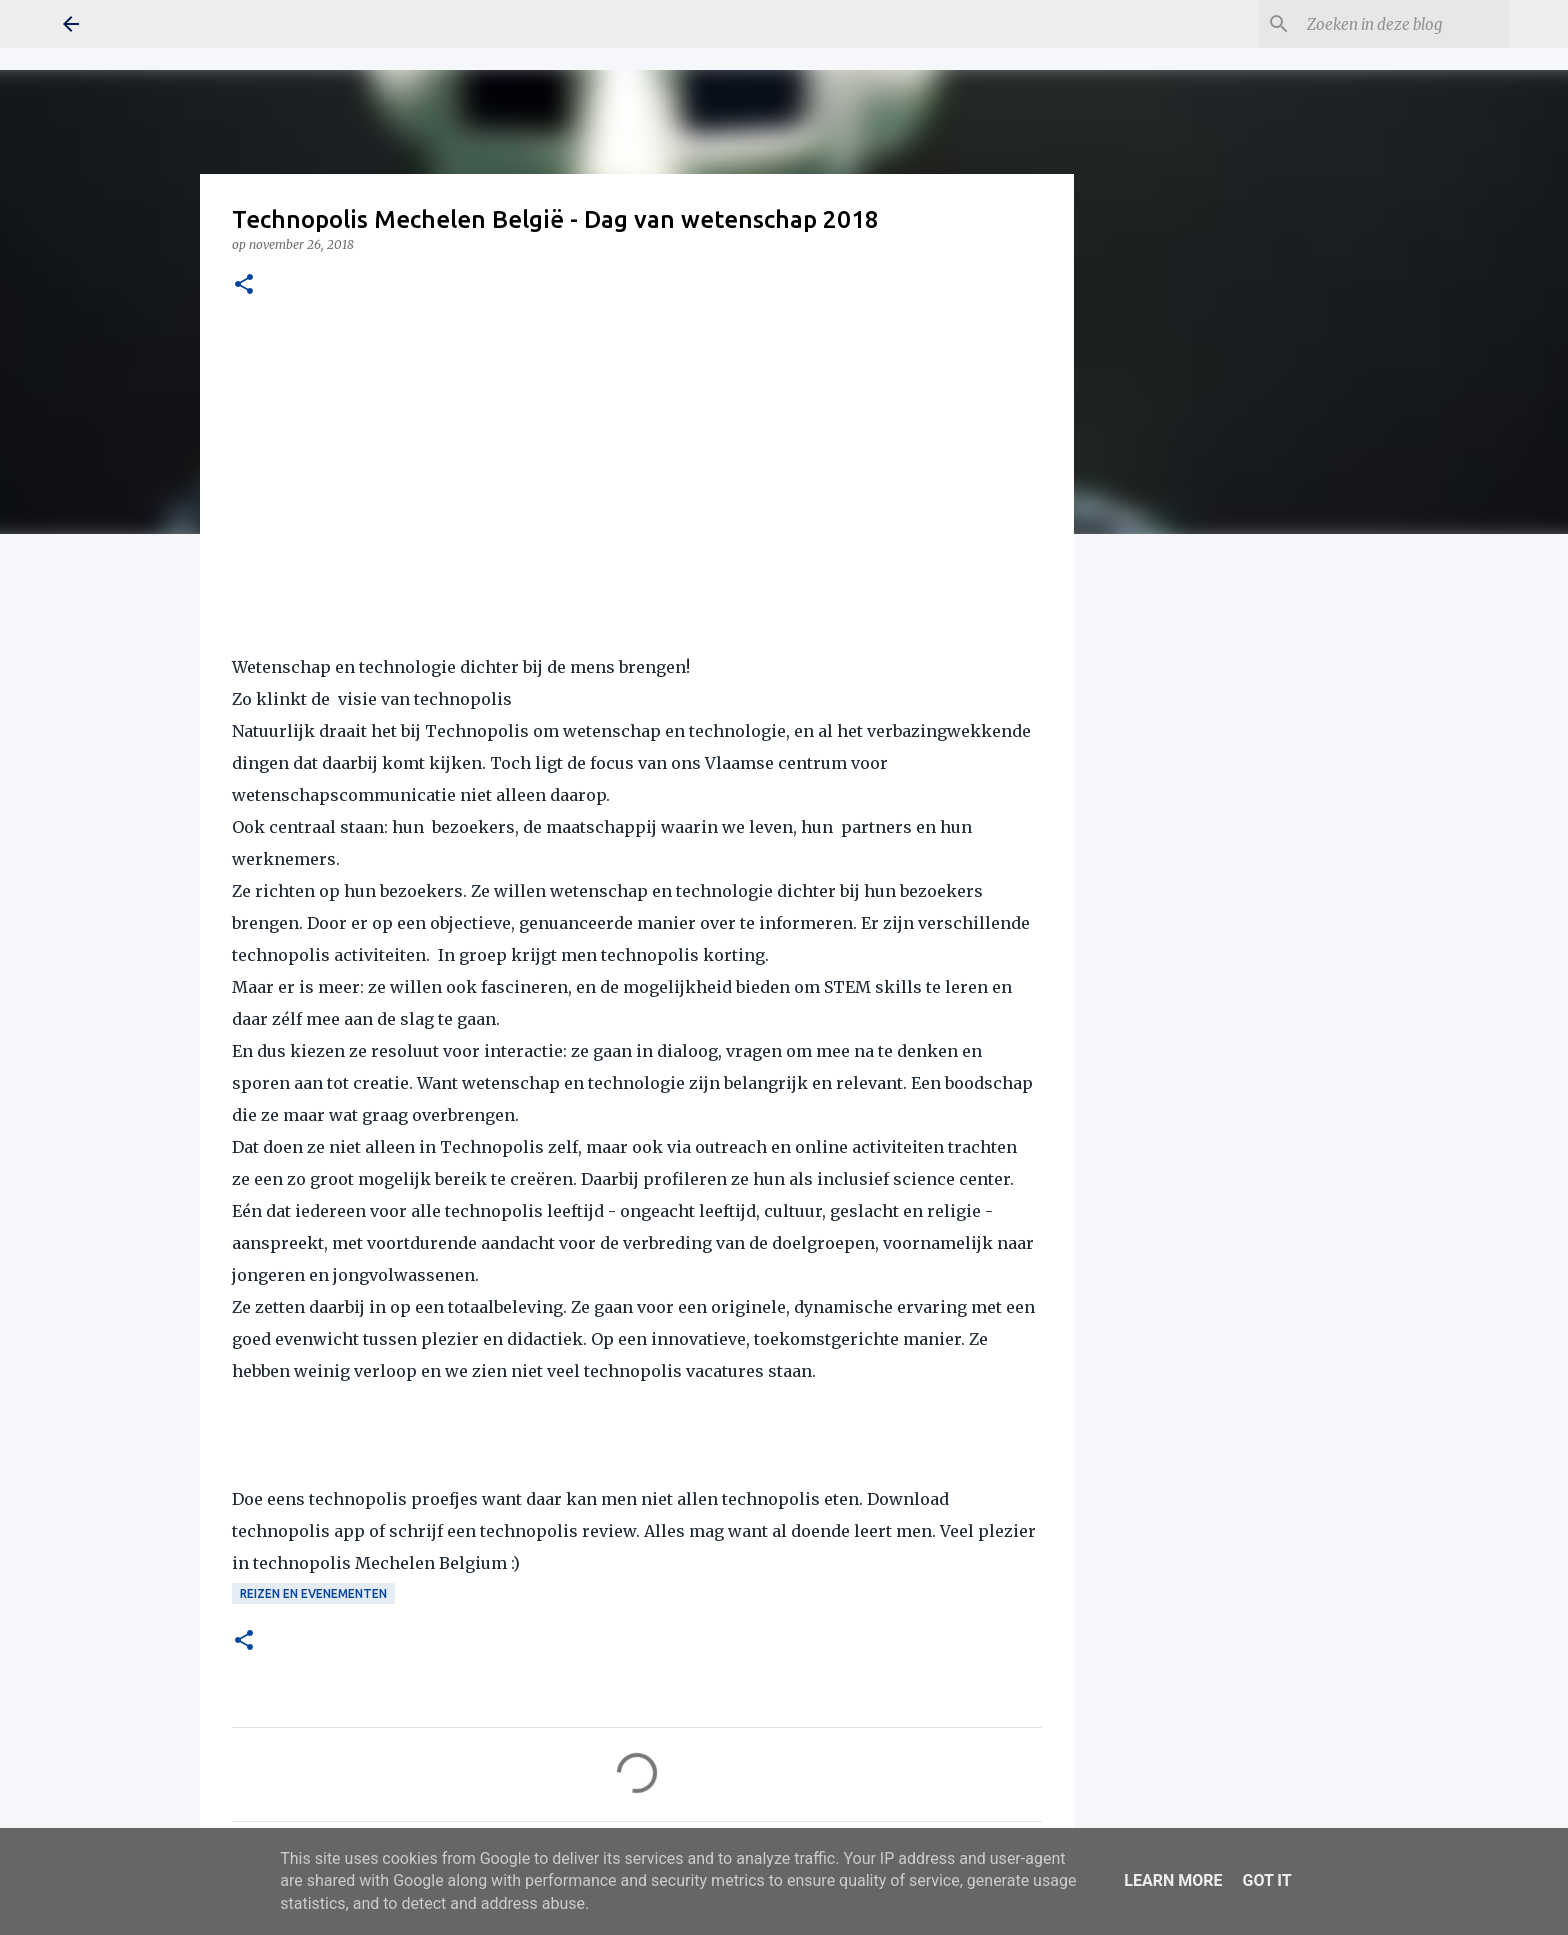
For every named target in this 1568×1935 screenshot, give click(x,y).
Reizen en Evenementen (313, 1593)
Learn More (1173, 1880)
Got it (1266, 1880)
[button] (244, 285)
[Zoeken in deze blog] (1404, 24)
